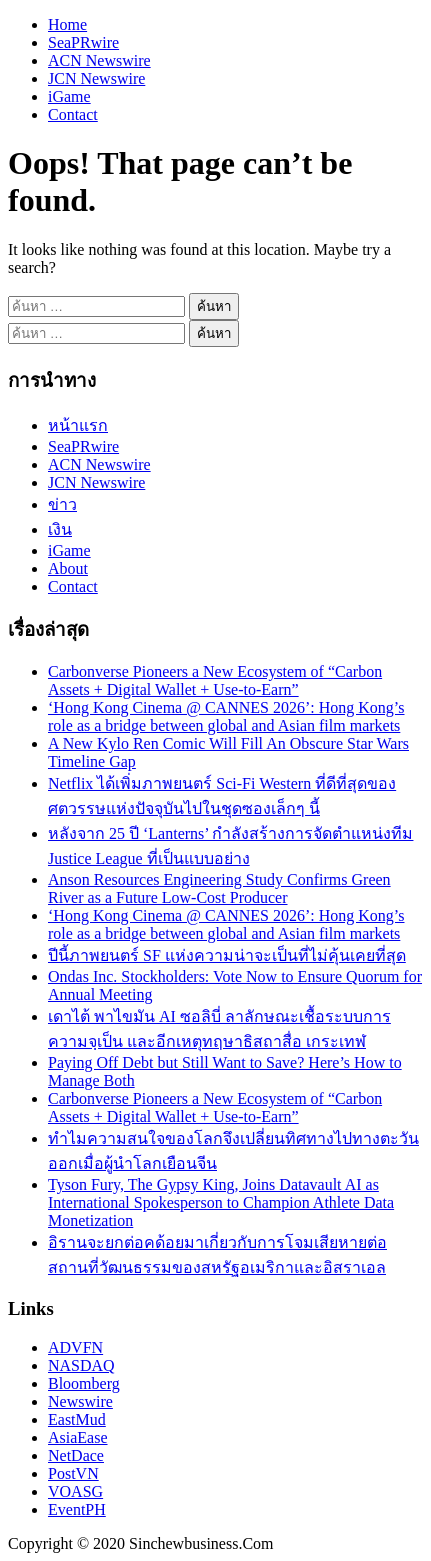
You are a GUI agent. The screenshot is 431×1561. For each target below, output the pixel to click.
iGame (69, 96)
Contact (73, 114)
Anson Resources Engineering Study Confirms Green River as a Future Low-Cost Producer (219, 888)
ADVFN (75, 1347)
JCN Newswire (96, 78)
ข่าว (62, 504)
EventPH (77, 1509)
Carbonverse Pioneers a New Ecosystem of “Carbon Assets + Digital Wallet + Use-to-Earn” (215, 680)
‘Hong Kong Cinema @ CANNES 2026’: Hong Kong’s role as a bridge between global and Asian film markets (226, 716)
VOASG (75, 1491)
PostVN (73, 1473)
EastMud (77, 1419)
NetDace (76, 1455)
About (68, 568)
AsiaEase (78, 1437)
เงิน (60, 529)
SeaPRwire (83, 42)
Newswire (80, 1401)
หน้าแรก (78, 425)
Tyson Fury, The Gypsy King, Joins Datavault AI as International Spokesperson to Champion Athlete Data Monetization (221, 1202)
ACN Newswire (99, 60)
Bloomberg (84, 1383)
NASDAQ (81, 1365)
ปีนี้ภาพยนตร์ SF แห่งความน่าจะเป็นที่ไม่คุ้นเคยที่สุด (227, 955)
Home (67, 24)
